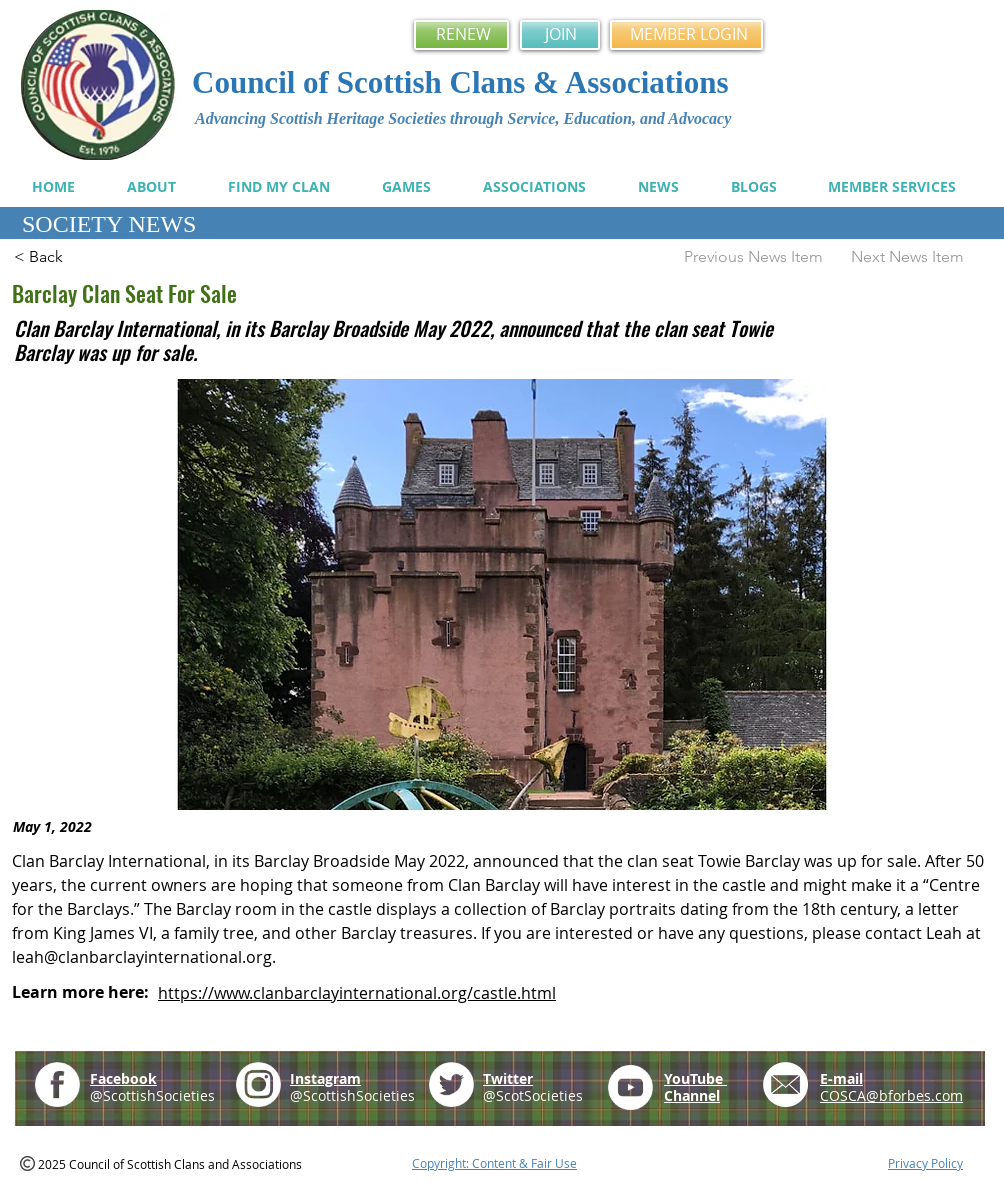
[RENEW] (461, 35)
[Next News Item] (917, 257)
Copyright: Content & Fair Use (494, 1163)
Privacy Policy (925, 1163)
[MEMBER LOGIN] (686, 35)
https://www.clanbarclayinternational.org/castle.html (357, 993)
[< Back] (80, 257)
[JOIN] (560, 35)
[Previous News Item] (746, 257)
